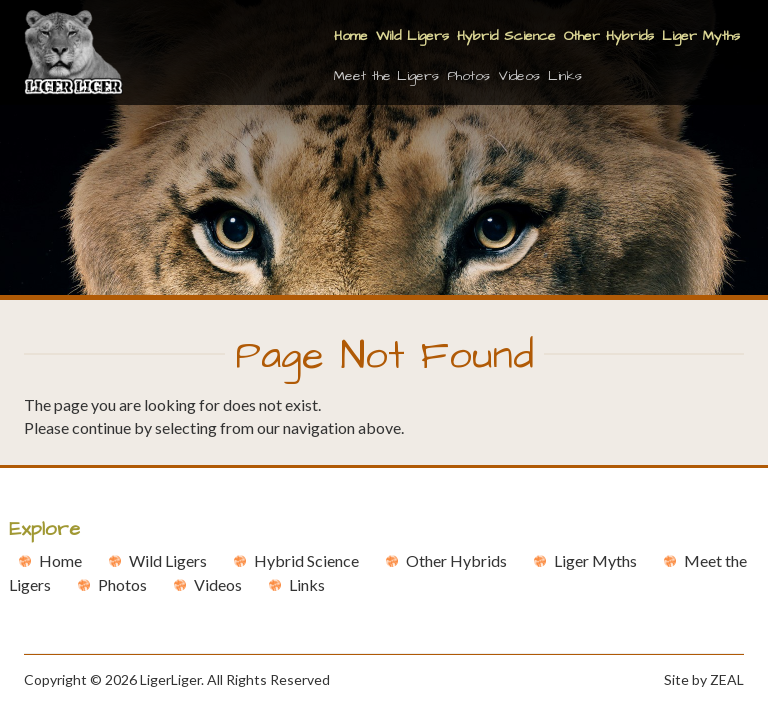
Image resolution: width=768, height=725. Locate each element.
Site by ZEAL (704, 679)
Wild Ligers (412, 36)
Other (456, 560)
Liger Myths (701, 36)
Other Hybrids (609, 36)
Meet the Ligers (386, 76)
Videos (519, 76)
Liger (595, 560)
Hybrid (306, 560)
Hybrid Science (506, 36)
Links (565, 76)
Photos (468, 76)
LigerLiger (170, 679)
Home (351, 36)
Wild (168, 560)
